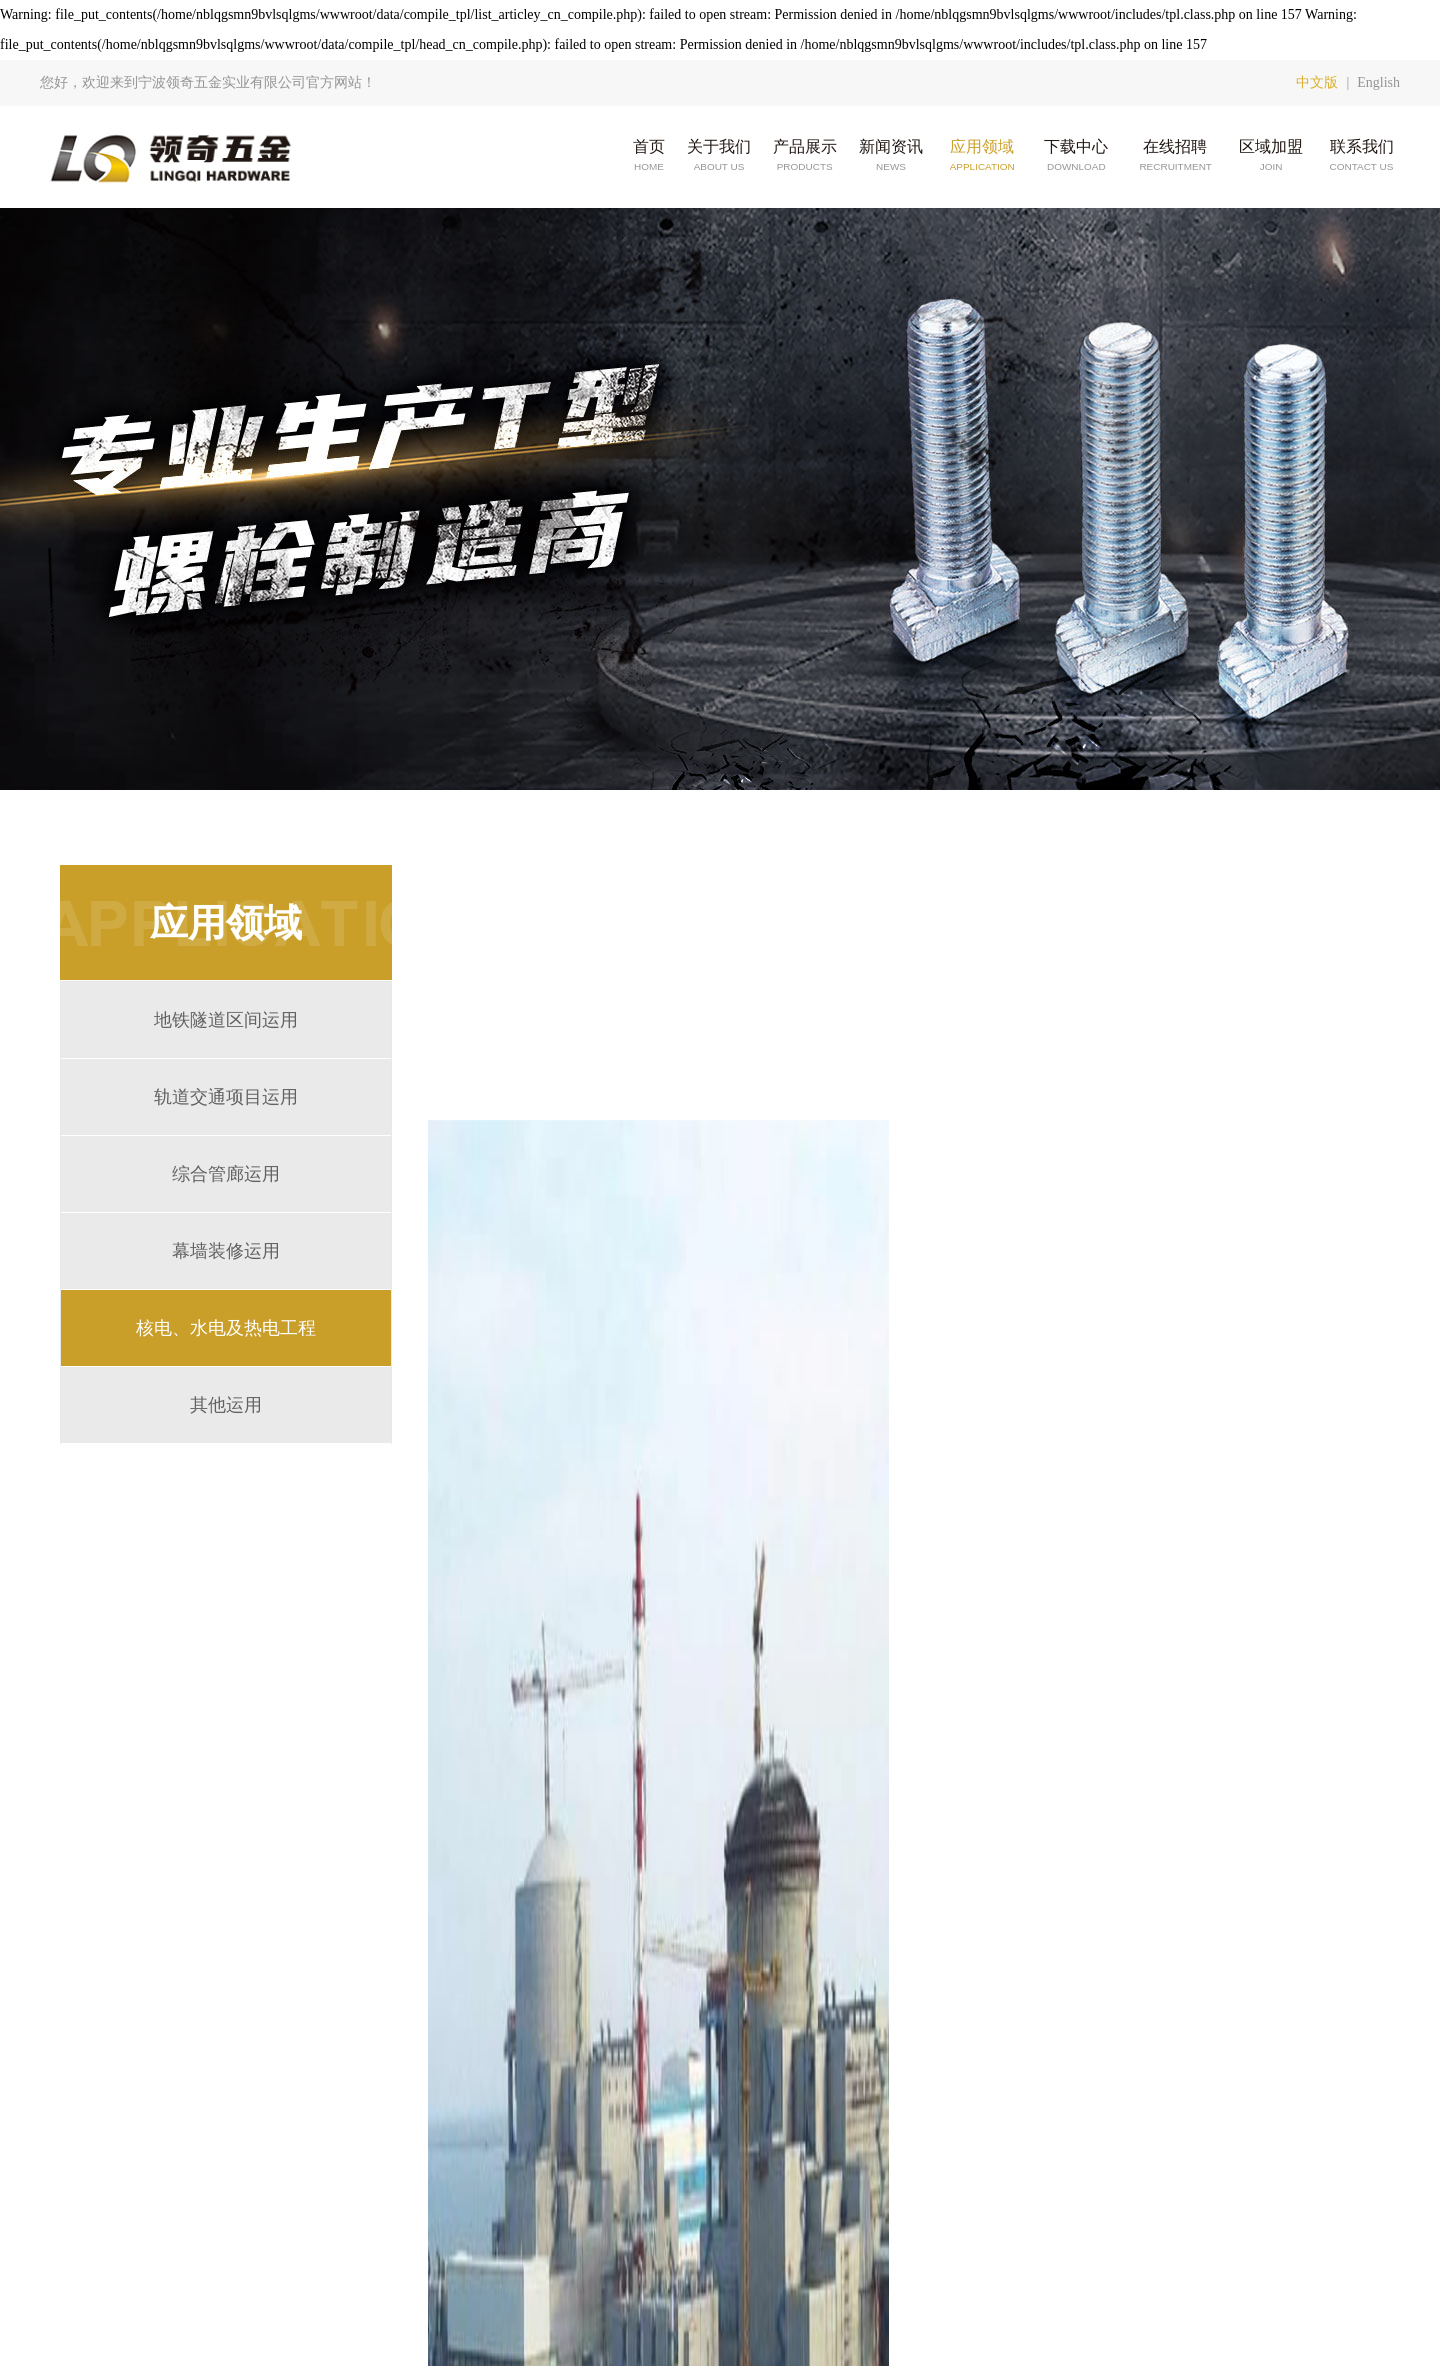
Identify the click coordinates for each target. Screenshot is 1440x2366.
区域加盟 (1271, 156)
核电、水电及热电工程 (226, 1328)
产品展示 (805, 156)
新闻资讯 (891, 156)
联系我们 (1362, 156)
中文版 (1317, 82)
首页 (649, 156)
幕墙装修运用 (226, 1251)
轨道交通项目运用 (226, 1097)
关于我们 (719, 156)
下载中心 (1076, 156)
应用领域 (981, 156)
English (1378, 82)
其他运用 (226, 1405)
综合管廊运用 (226, 1174)
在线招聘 (1175, 156)
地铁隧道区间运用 (226, 1020)
